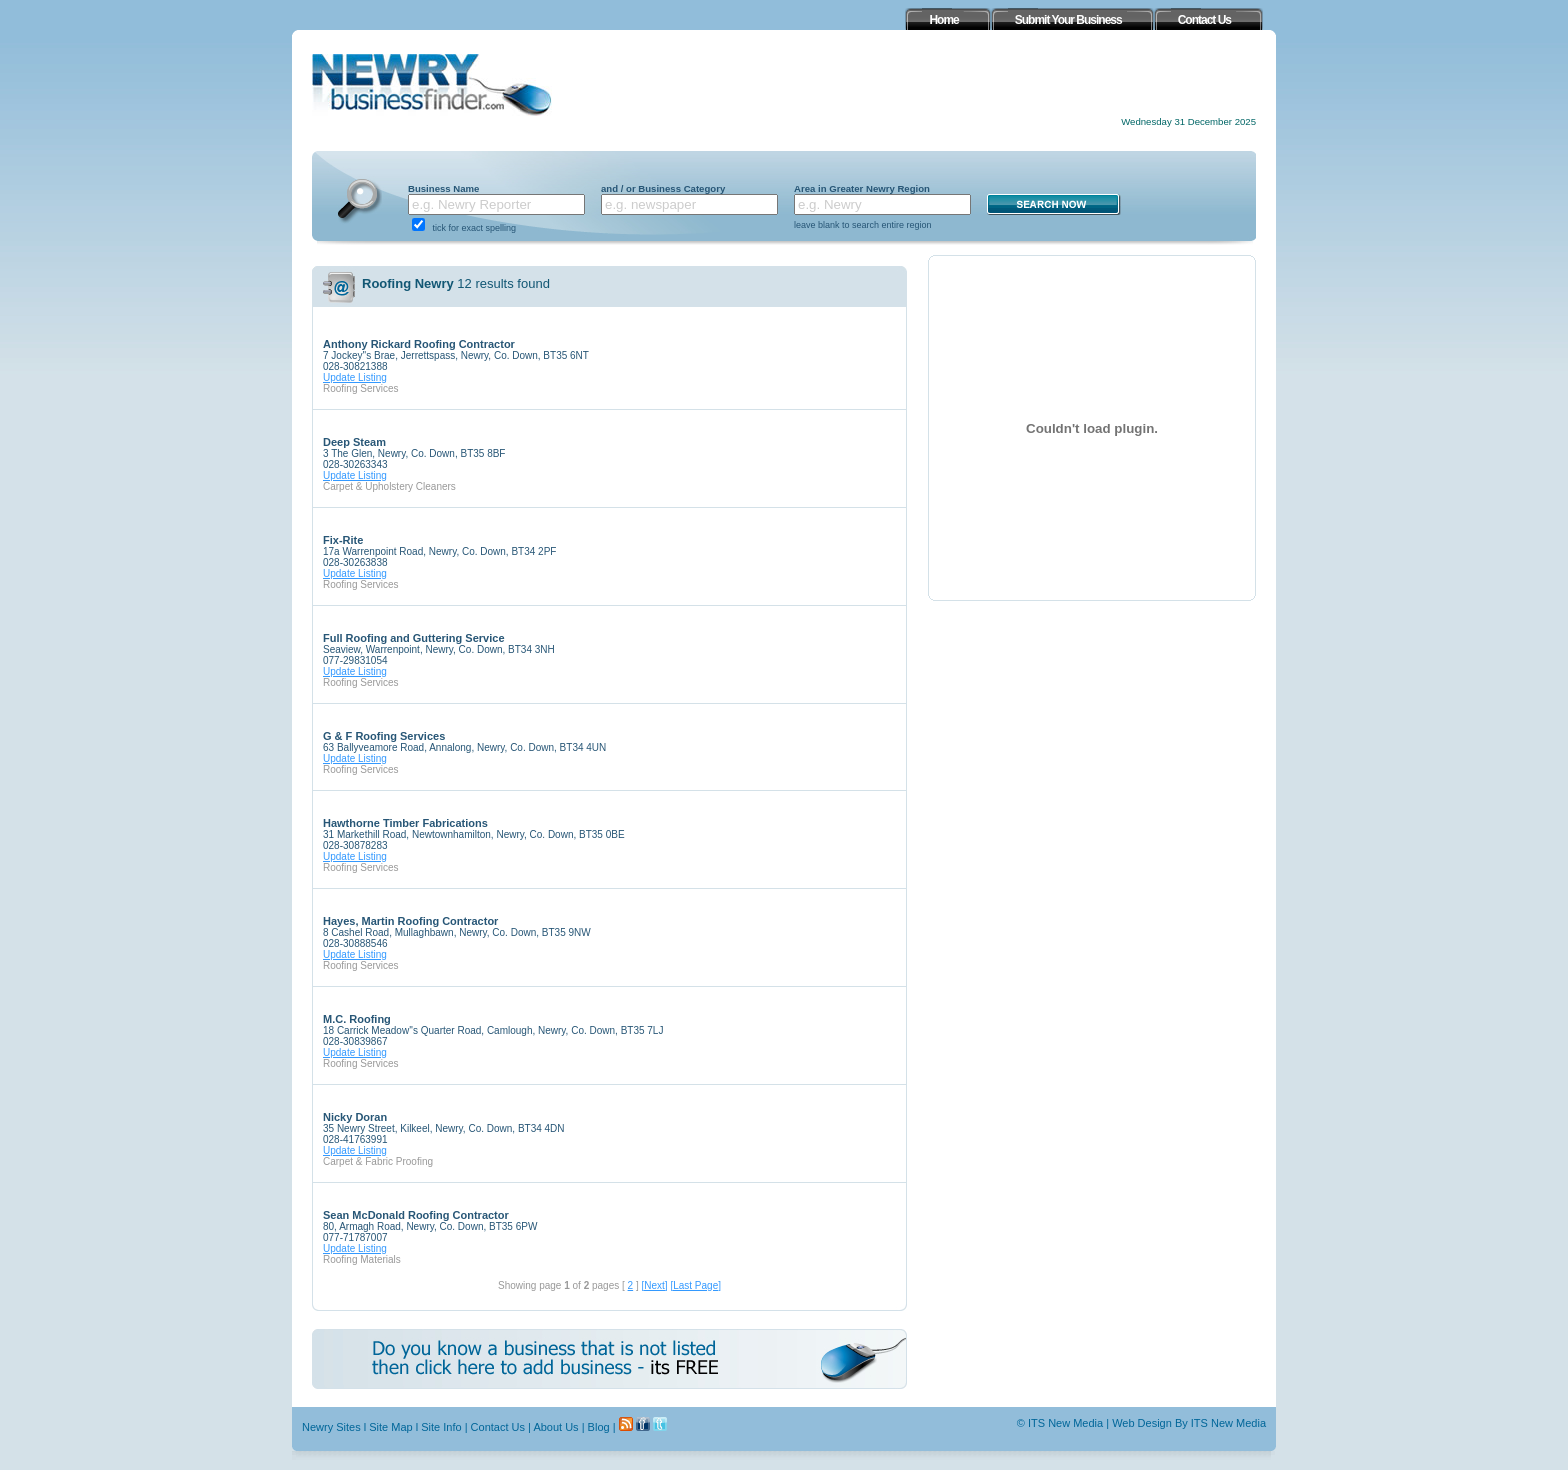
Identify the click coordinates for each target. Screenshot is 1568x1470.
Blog (599, 1427)
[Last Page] (695, 1285)
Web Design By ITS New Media (1189, 1423)
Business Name (443, 188)
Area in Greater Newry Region (862, 188)
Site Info (441, 1427)
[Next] (654, 1285)
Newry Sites (331, 1427)
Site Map (390, 1427)
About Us (555, 1427)
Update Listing (355, 377)
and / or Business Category (663, 188)
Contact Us (498, 1427)
